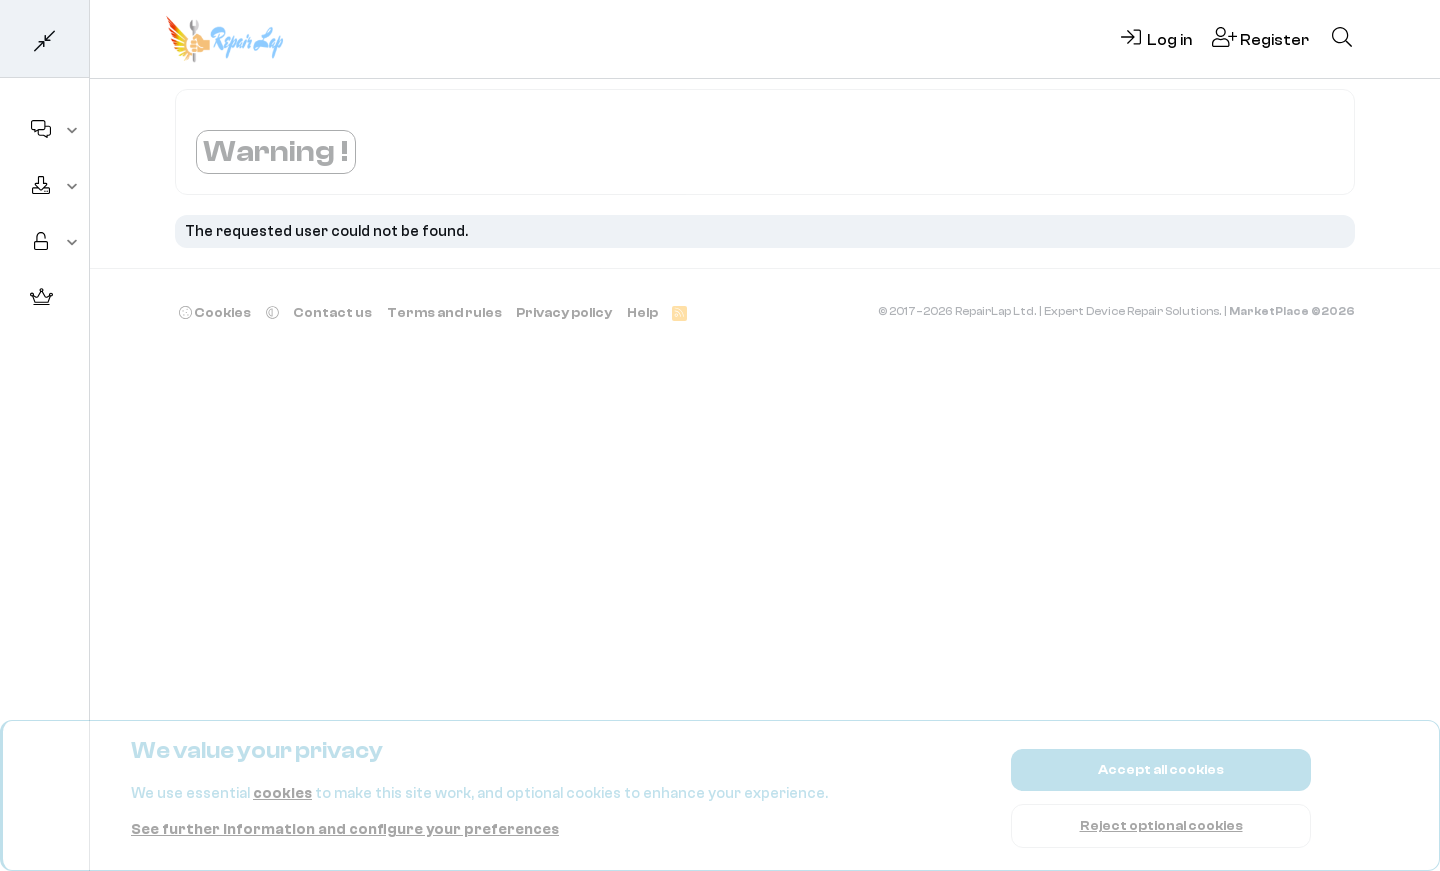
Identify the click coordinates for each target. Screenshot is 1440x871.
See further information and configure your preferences (345, 829)
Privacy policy (564, 312)
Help (642, 312)
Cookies (215, 312)
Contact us (332, 312)
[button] (72, 131)
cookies (282, 793)
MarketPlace (1292, 311)
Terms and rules (444, 312)
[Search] (1342, 39)
